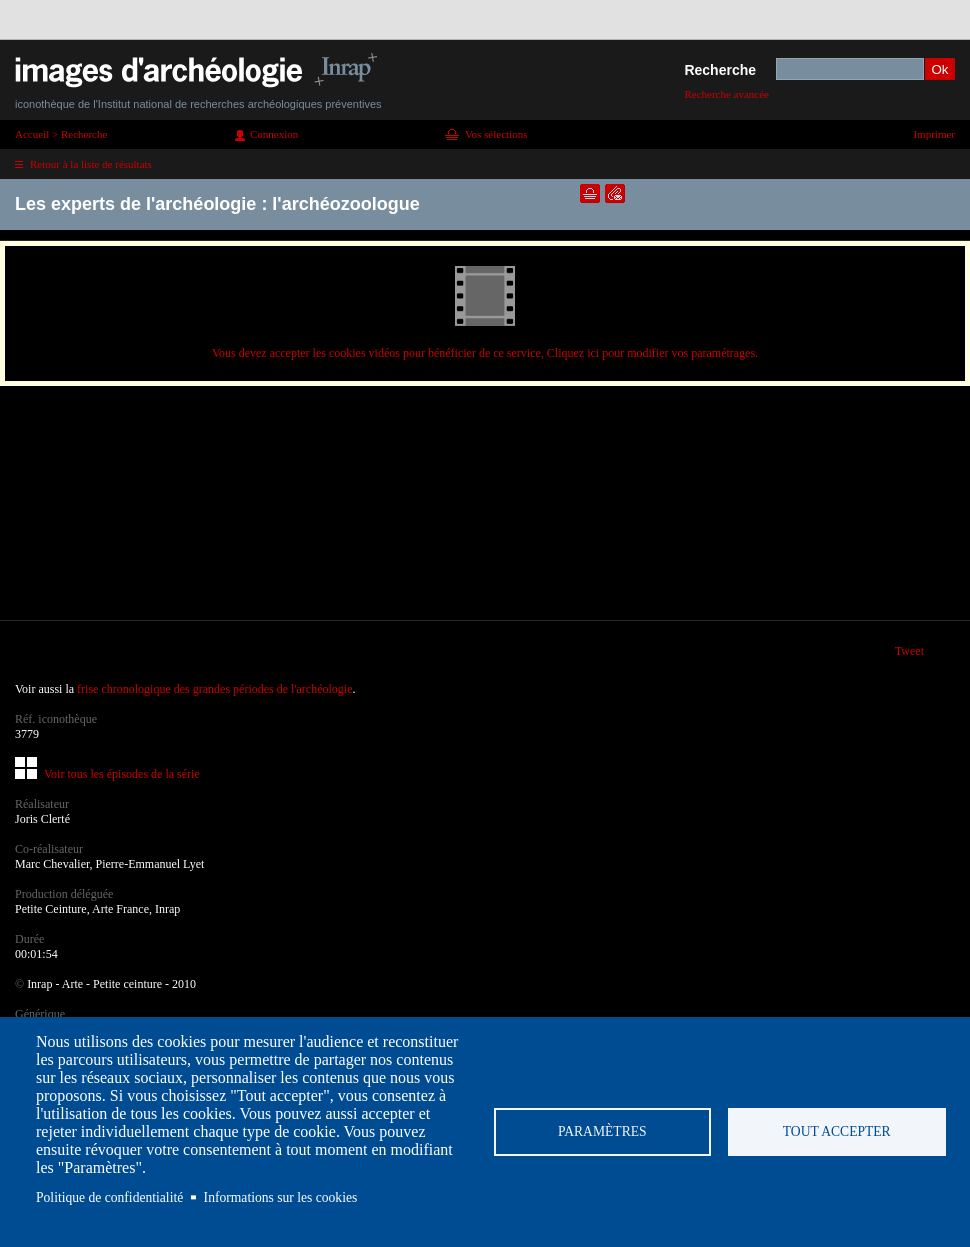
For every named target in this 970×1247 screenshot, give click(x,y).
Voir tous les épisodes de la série (122, 774)
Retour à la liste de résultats (91, 164)
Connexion (274, 134)
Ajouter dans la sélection (590, 193)
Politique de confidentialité (109, 1197)
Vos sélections (496, 134)
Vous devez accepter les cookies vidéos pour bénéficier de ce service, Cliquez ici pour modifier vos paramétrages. (485, 353)
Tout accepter (837, 1131)
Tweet (909, 651)
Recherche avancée (726, 94)
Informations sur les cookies (281, 1197)
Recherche (720, 70)
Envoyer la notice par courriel (615, 193)
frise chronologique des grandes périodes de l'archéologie (214, 689)
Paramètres (602, 1131)
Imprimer (934, 134)
